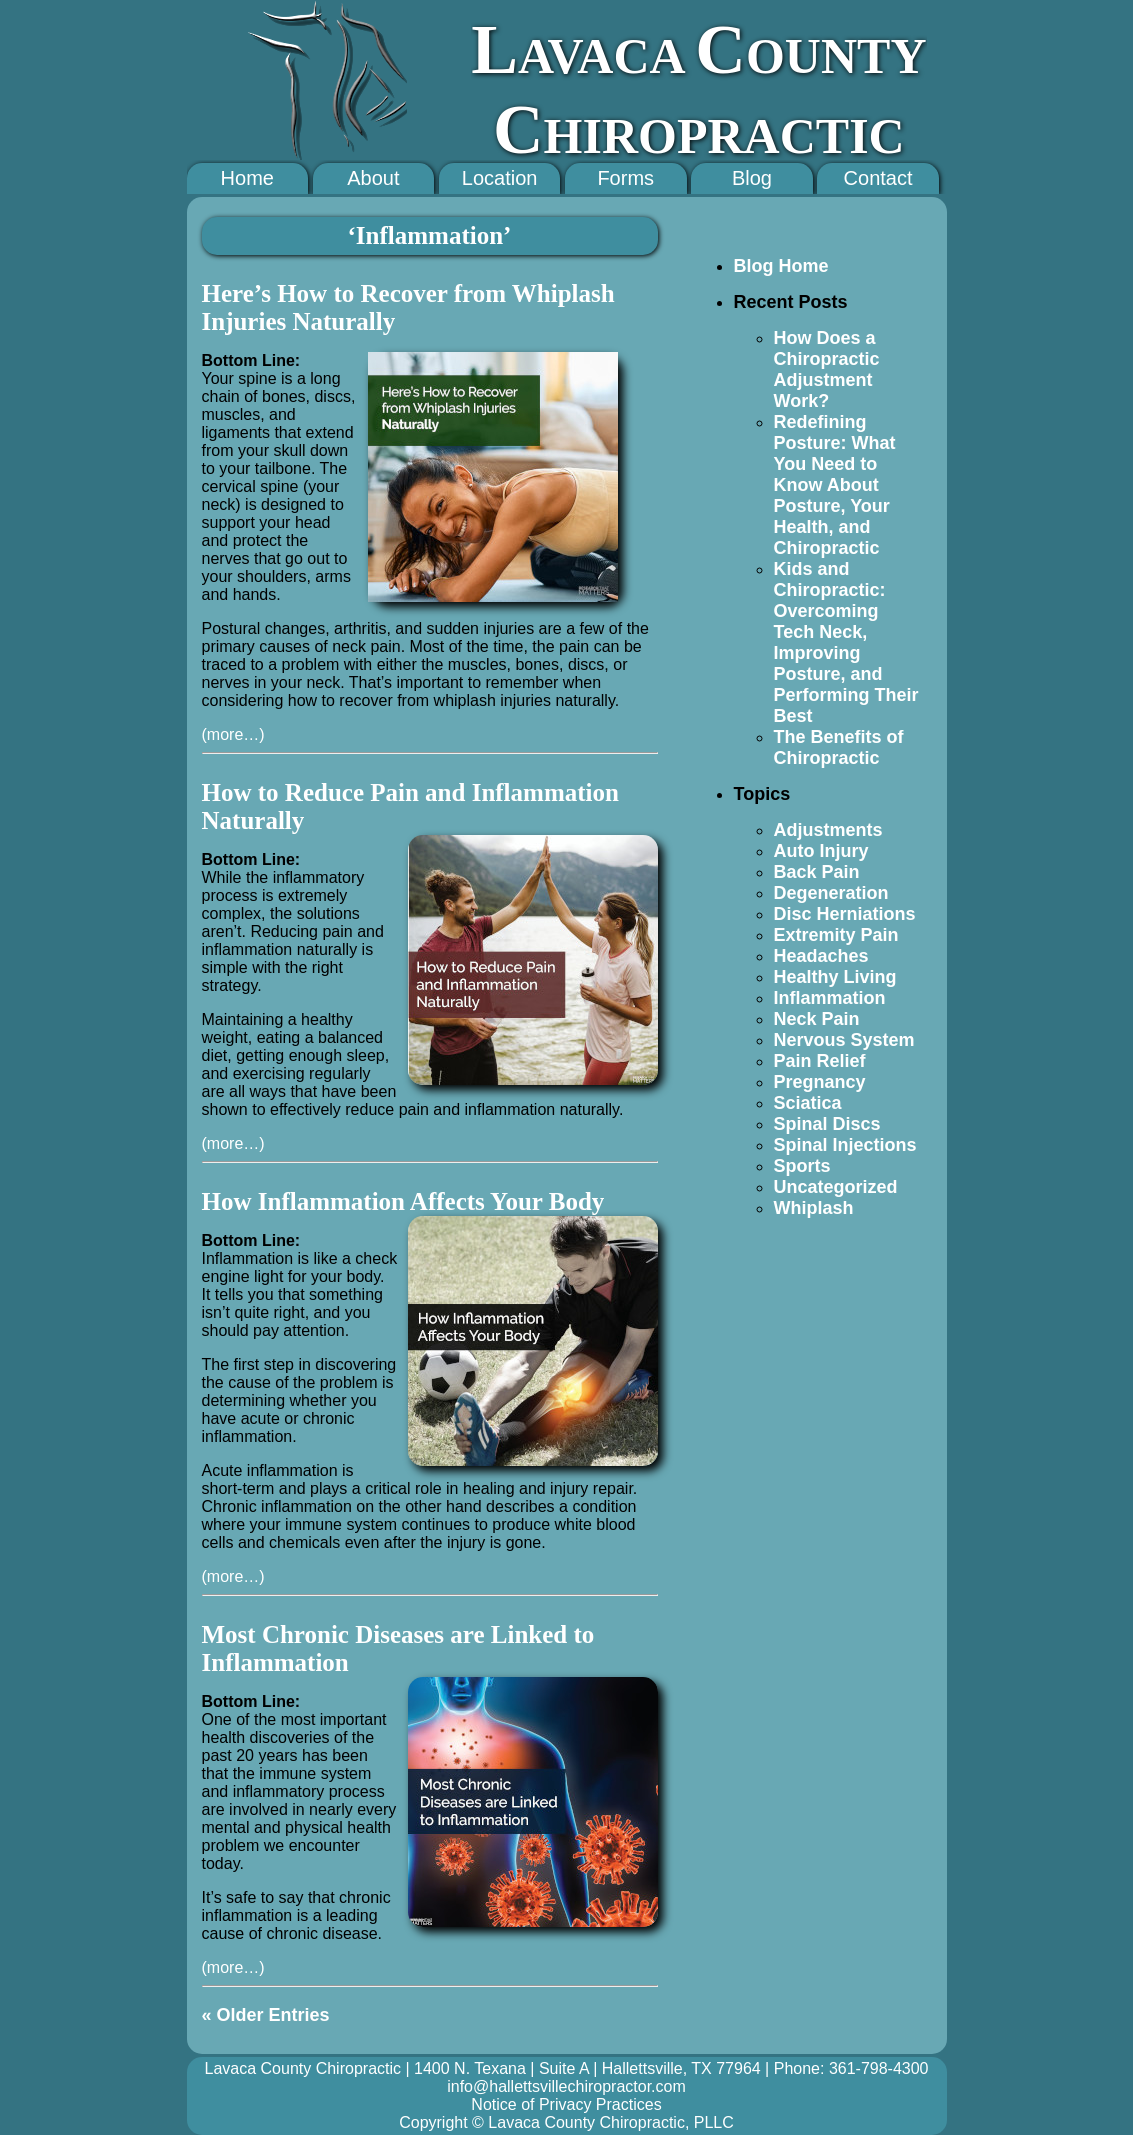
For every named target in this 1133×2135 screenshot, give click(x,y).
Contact (878, 178)
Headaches (821, 956)
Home (247, 178)
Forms (625, 178)
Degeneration (831, 893)
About (373, 178)
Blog (752, 178)
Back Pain (817, 872)
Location (500, 178)
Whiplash (814, 1208)
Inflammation (830, 998)
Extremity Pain (836, 935)
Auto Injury (821, 851)
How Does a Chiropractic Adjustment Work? (827, 369)
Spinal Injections (845, 1145)
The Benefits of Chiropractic (839, 747)
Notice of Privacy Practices (566, 2104)
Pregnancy (820, 1082)
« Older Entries (266, 2015)
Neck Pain (817, 1019)
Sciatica (808, 1103)
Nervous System (844, 1040)
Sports (802, 1166)
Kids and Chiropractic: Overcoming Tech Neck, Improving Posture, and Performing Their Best (846, 642)
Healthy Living (835, 977)
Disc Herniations (845, 914)
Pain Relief (820, 1061)
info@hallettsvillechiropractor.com (566, 2086)
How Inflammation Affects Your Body (403, 1201)
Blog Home (781, 266)
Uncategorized (836, 1187)
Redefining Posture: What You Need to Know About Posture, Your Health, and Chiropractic (835, 485)
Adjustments (828, 830)
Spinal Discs (827, 1124)
